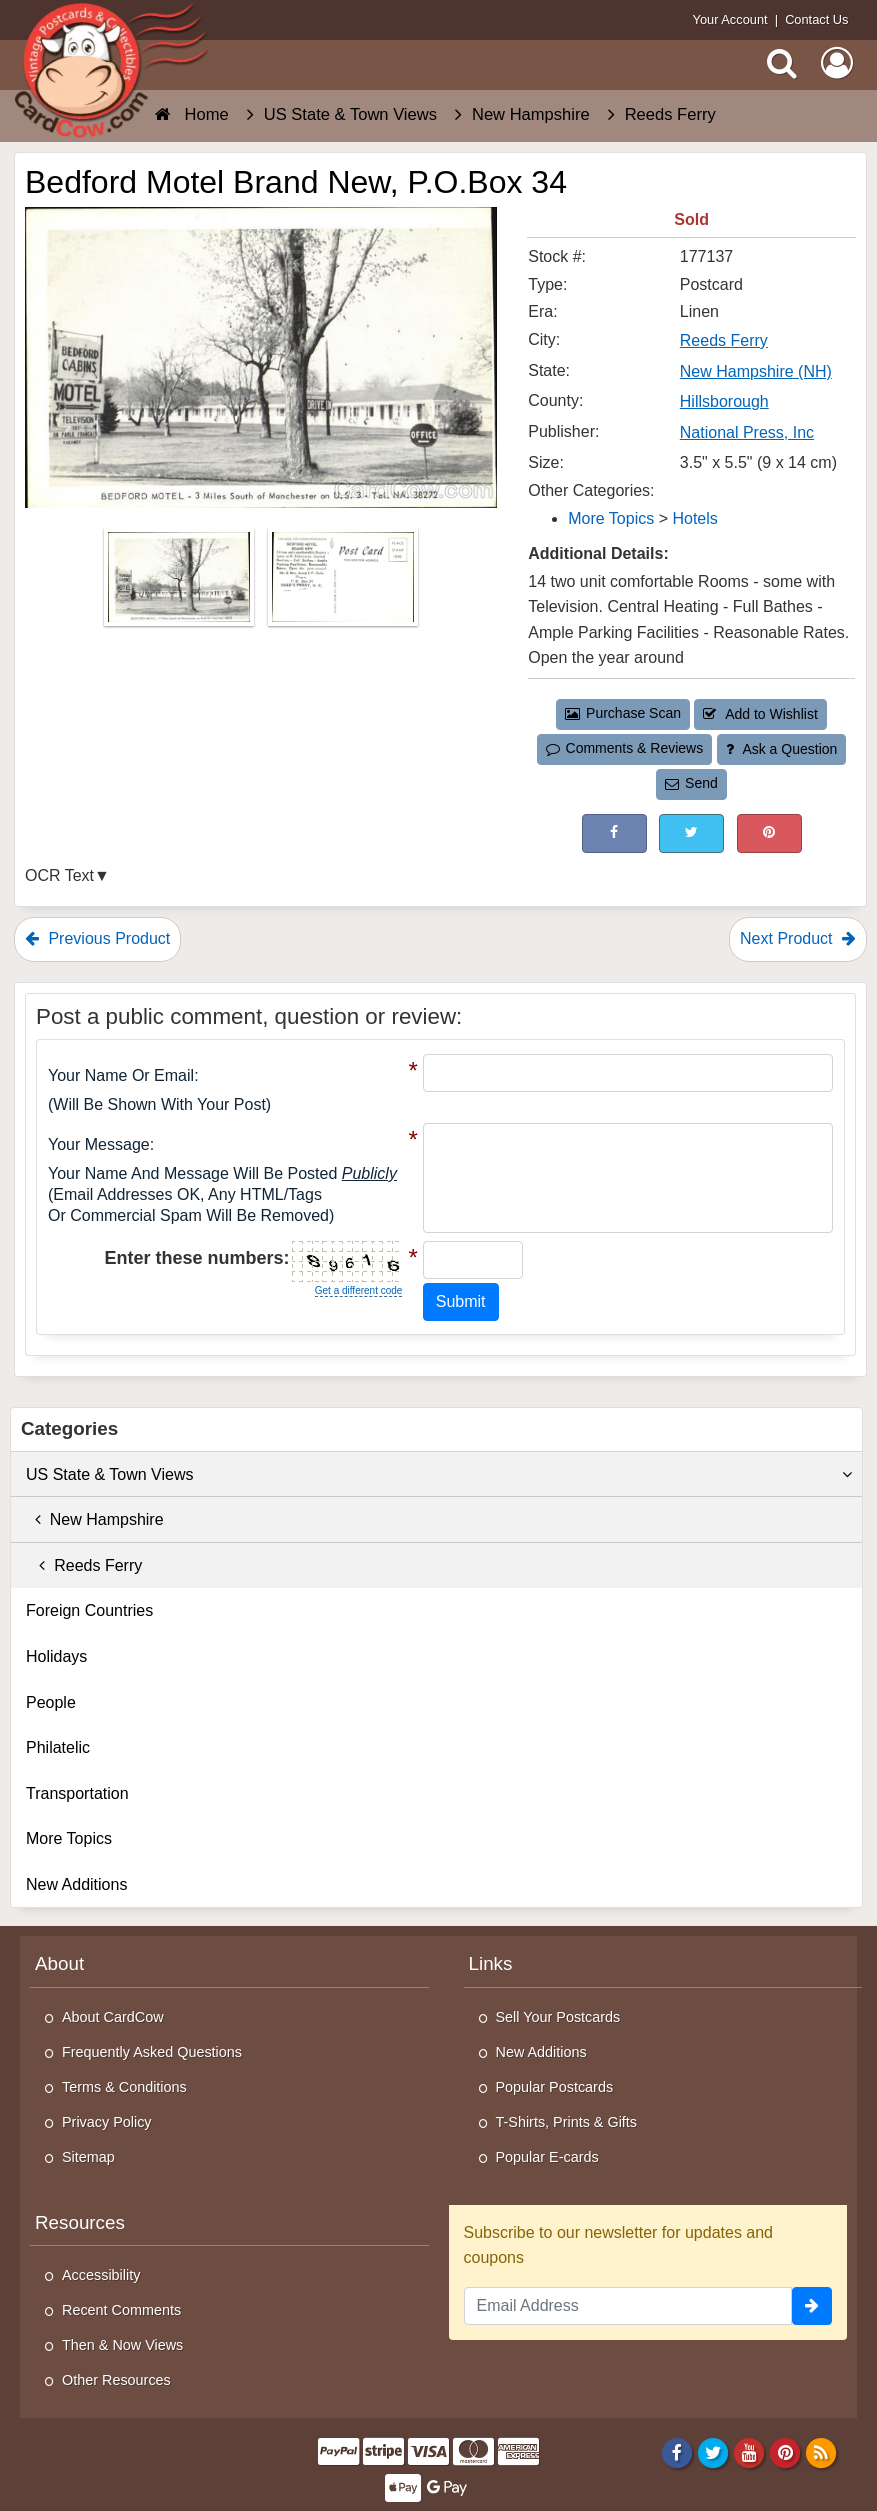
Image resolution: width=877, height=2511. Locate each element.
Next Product (798, 938)
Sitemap (88, 2157)
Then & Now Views (122, 2345)
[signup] (812, 2306)
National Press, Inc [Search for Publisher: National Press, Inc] (747, 432)
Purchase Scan (623, 713)
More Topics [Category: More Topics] (611, 518)
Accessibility (101, 2275)
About (59, 1963)
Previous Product (97, 938)
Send (691, 783)
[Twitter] (713, 2452)
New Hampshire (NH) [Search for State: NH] (756, 371)
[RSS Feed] (821, 2452)
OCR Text (59, 875)
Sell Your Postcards (558, 2017)
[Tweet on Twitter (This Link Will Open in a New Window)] (691, 833)
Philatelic (58, 1747)
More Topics (69, 1838)
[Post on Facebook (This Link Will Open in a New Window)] (614, 833)
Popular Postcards (555, 2087)
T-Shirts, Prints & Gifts (567, 2122)
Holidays (56, 1656)
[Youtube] (749, 2452)
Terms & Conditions (124, 2087)
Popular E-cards (547, 2157)
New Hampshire (95, 1519)
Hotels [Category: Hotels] (694, 518)
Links (491, 1963)
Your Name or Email (121, 1075)
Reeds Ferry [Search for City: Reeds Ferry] (724, 340)
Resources (80, 2222)
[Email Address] (628, 2306)
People (51, 1702)
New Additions (76, 1884)
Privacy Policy (107, 2122)
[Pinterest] (785, 2452)
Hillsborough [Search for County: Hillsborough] (724, 401)
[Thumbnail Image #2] (343, 582)
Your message (99, 1144)
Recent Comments (121, 2310)
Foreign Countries (89, 1610)
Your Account (730, 19)
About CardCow (113, 2017)
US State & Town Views (439, 1475)
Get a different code (359, 1290)
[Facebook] (676, 2452)
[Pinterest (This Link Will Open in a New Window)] (769, 833)
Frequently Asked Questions (152, 2052)
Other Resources (116, 2380)
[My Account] (837, 63)
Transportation (77, 1793)
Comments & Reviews (624, 748)
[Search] (782, 63)
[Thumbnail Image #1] (181, 582)
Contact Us (816, 19)
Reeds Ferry (84, 1565)
